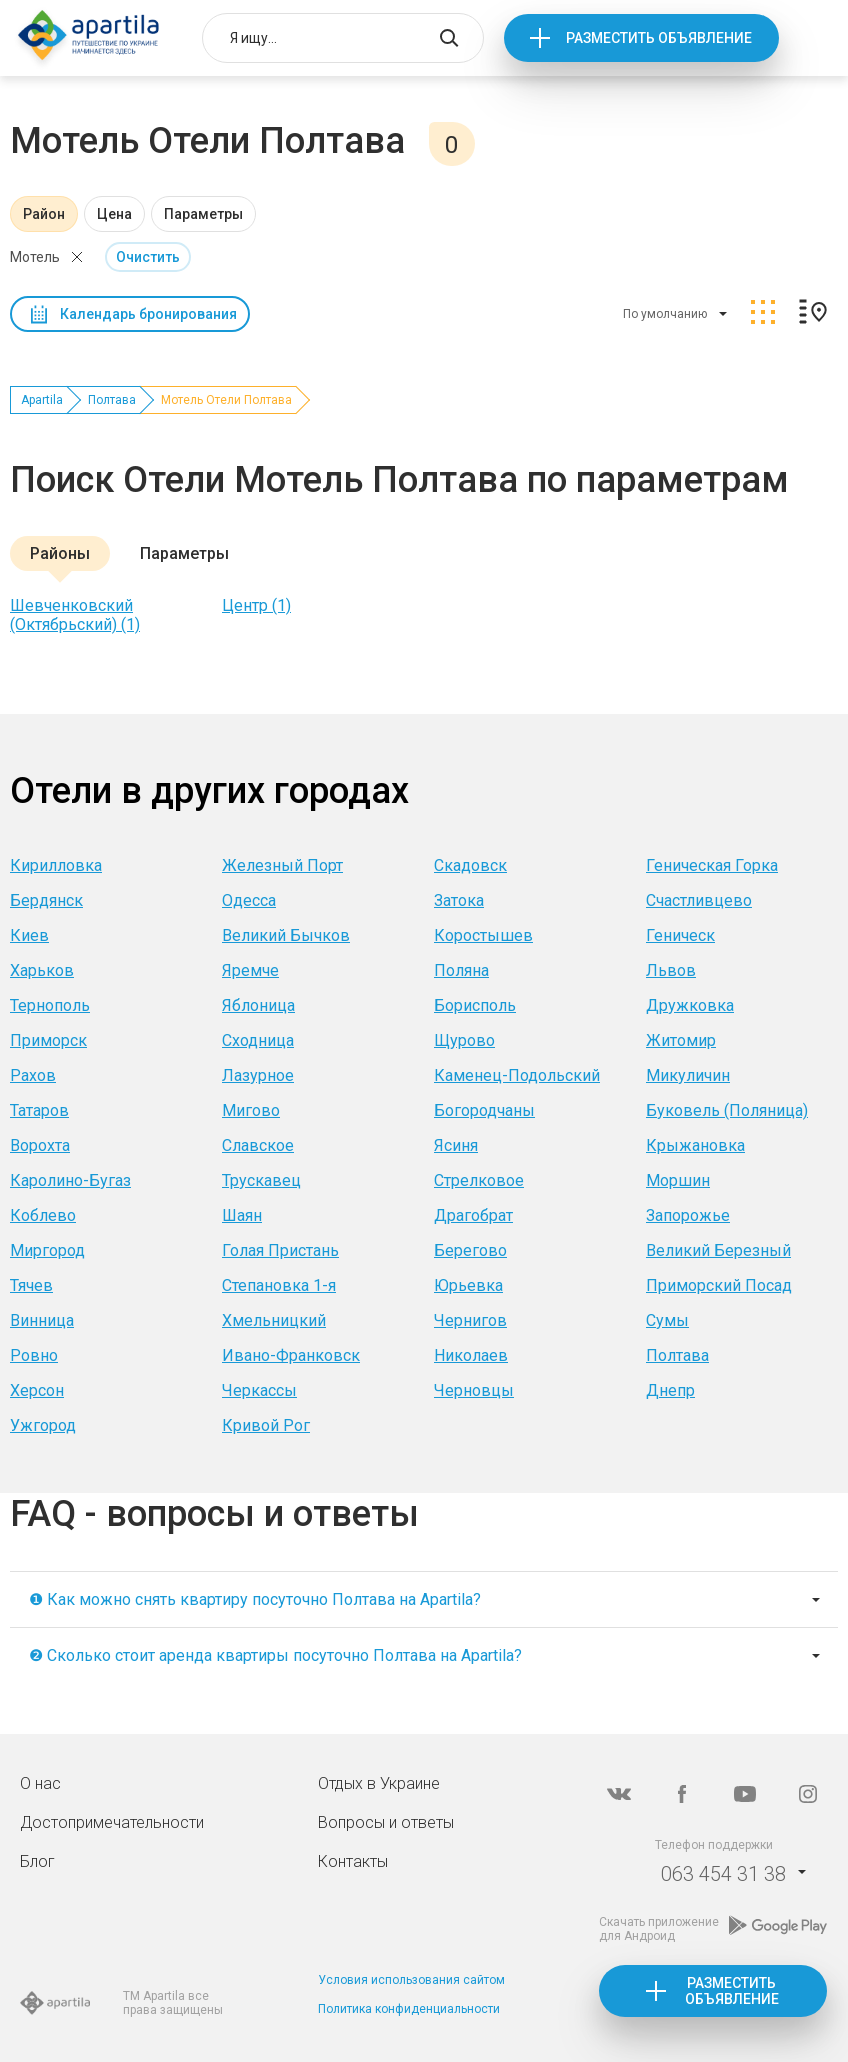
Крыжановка (695, 1145)
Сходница (258, 1040)
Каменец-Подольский (517, 1075)
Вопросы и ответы (386, 1822)
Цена (114, 214)
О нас (40, 1783)
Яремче (250, 970)
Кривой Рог (266, 1425)
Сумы (667, 1320)
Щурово (464, 1040)
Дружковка (690, 1005)
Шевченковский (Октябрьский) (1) (75, 615)
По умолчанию (665, 314)
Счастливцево (699, 900)
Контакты (353, 1861)
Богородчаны (484, 1110)
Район (44, 214)
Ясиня (456, 1145)
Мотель (35, 257)
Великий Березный (718, 1250)
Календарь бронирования (148, 314)
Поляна (461, 970)
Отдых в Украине (379, 1783)
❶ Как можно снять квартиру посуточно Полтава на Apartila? (255, 1599)
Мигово (251, 1110)
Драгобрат (473, 1215)
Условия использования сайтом (411, 1980)
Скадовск (470, 865)
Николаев (471, 1355)
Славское (258, 1145)
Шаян (242, 1215)
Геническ (680, 935)
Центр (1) (256, 605)
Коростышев (483, 935)
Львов (671, 970)
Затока (459, 900)
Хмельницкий (274, 1320)
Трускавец (261, 1180)
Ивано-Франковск (291, 1355)
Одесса (249, 900)
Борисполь (475, 1005)
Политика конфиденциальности (409, 2009)
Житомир (681, 1040)
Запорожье (688, 1215)
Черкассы (259, 1390)
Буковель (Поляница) (727, 1110)
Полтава (112, 400)
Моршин (678, 1180)
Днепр (670, 1390)
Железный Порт (282, 865)
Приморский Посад (719, 1285)
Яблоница (258, 1005)
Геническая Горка (712, 865)
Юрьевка (468, 1285)
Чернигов (470, 1320)
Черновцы (474, 1390)
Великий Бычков (286, 935)
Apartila (42, 400)
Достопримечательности (112, 1822)
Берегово (470, 1250)
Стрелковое (479, 1180)
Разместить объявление (659, 38)
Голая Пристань (280, 1250)
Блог (37, 1861)
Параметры (203, 214)
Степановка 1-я (279, 1285)
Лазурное (258, 1075)
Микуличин (688, 1075)
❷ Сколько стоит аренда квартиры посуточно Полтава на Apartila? (275, 1655)
